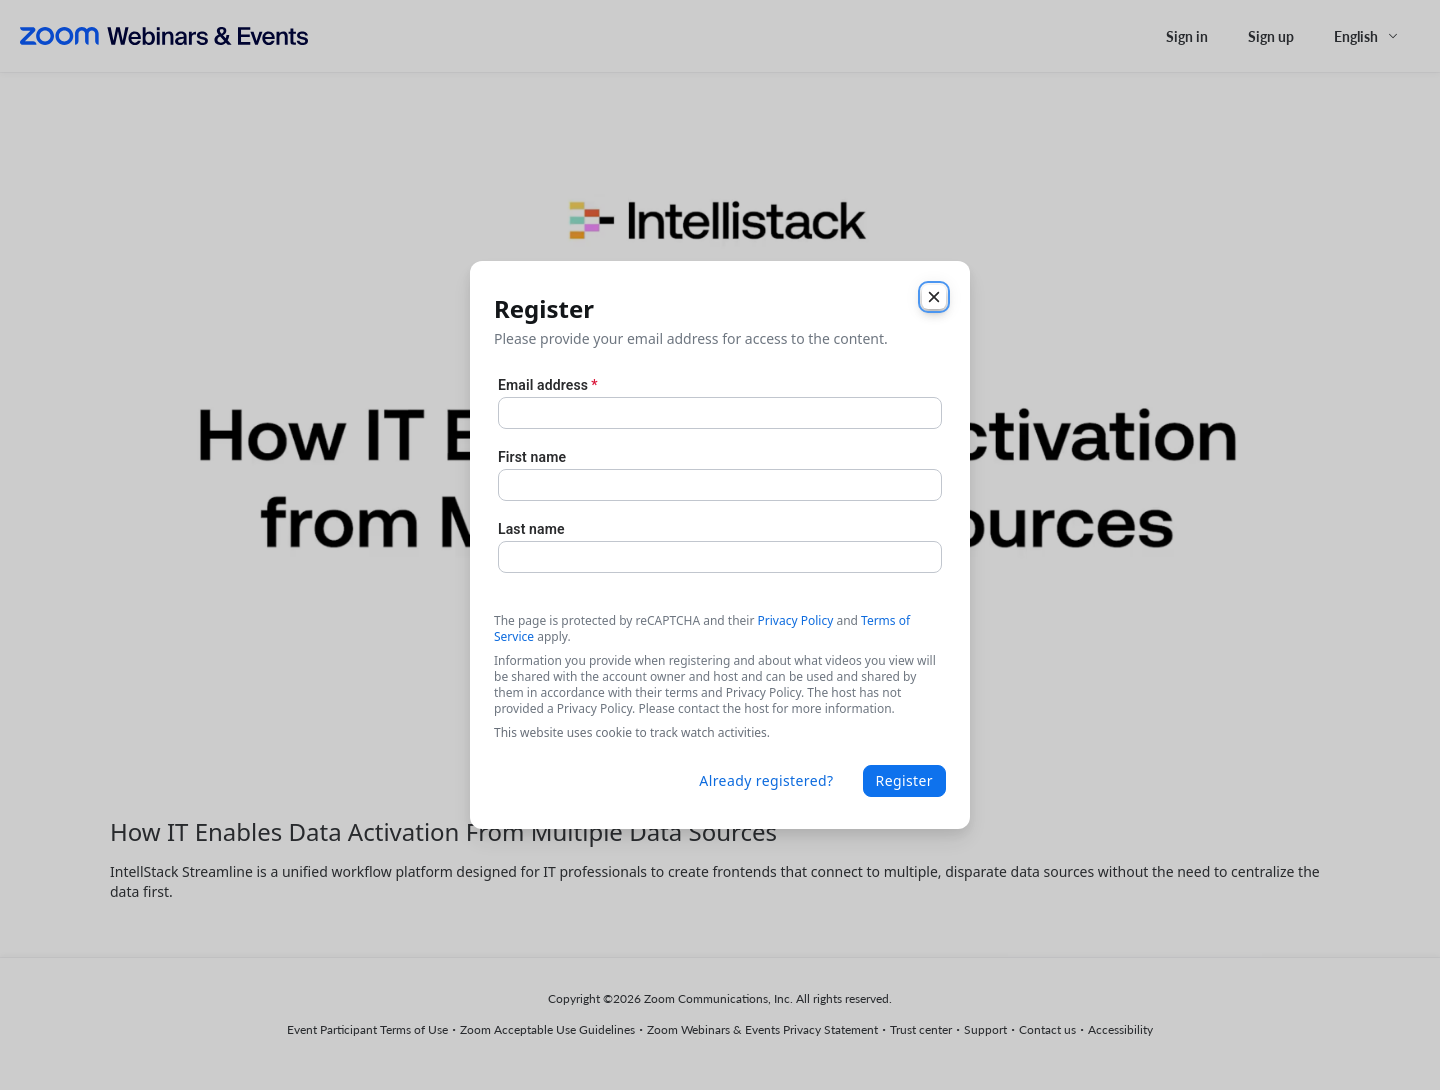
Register (904, 780)
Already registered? (766, 780)
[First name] (720, 485)
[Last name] (720, 557)
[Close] (934, 297)
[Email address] (720, 413)
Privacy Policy (796, 620)
